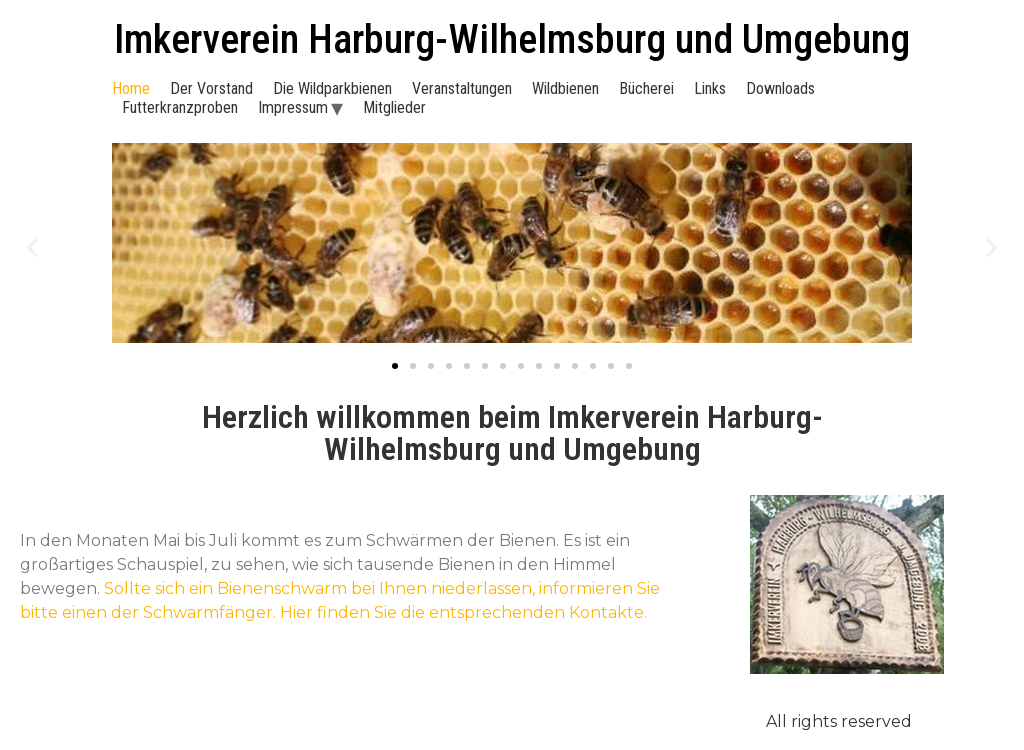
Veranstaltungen (462, 88)
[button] (32, 247)
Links (710, 88)
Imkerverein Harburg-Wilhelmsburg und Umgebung (512, 39)
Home (131, 88)
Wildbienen (565, 88)
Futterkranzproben (180, 107)
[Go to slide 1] (395, 366)
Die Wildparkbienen (332, 88)
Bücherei (646, 88)
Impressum (293, 107)
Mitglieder (394, 107)
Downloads (780, 88)
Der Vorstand (211, 88)
